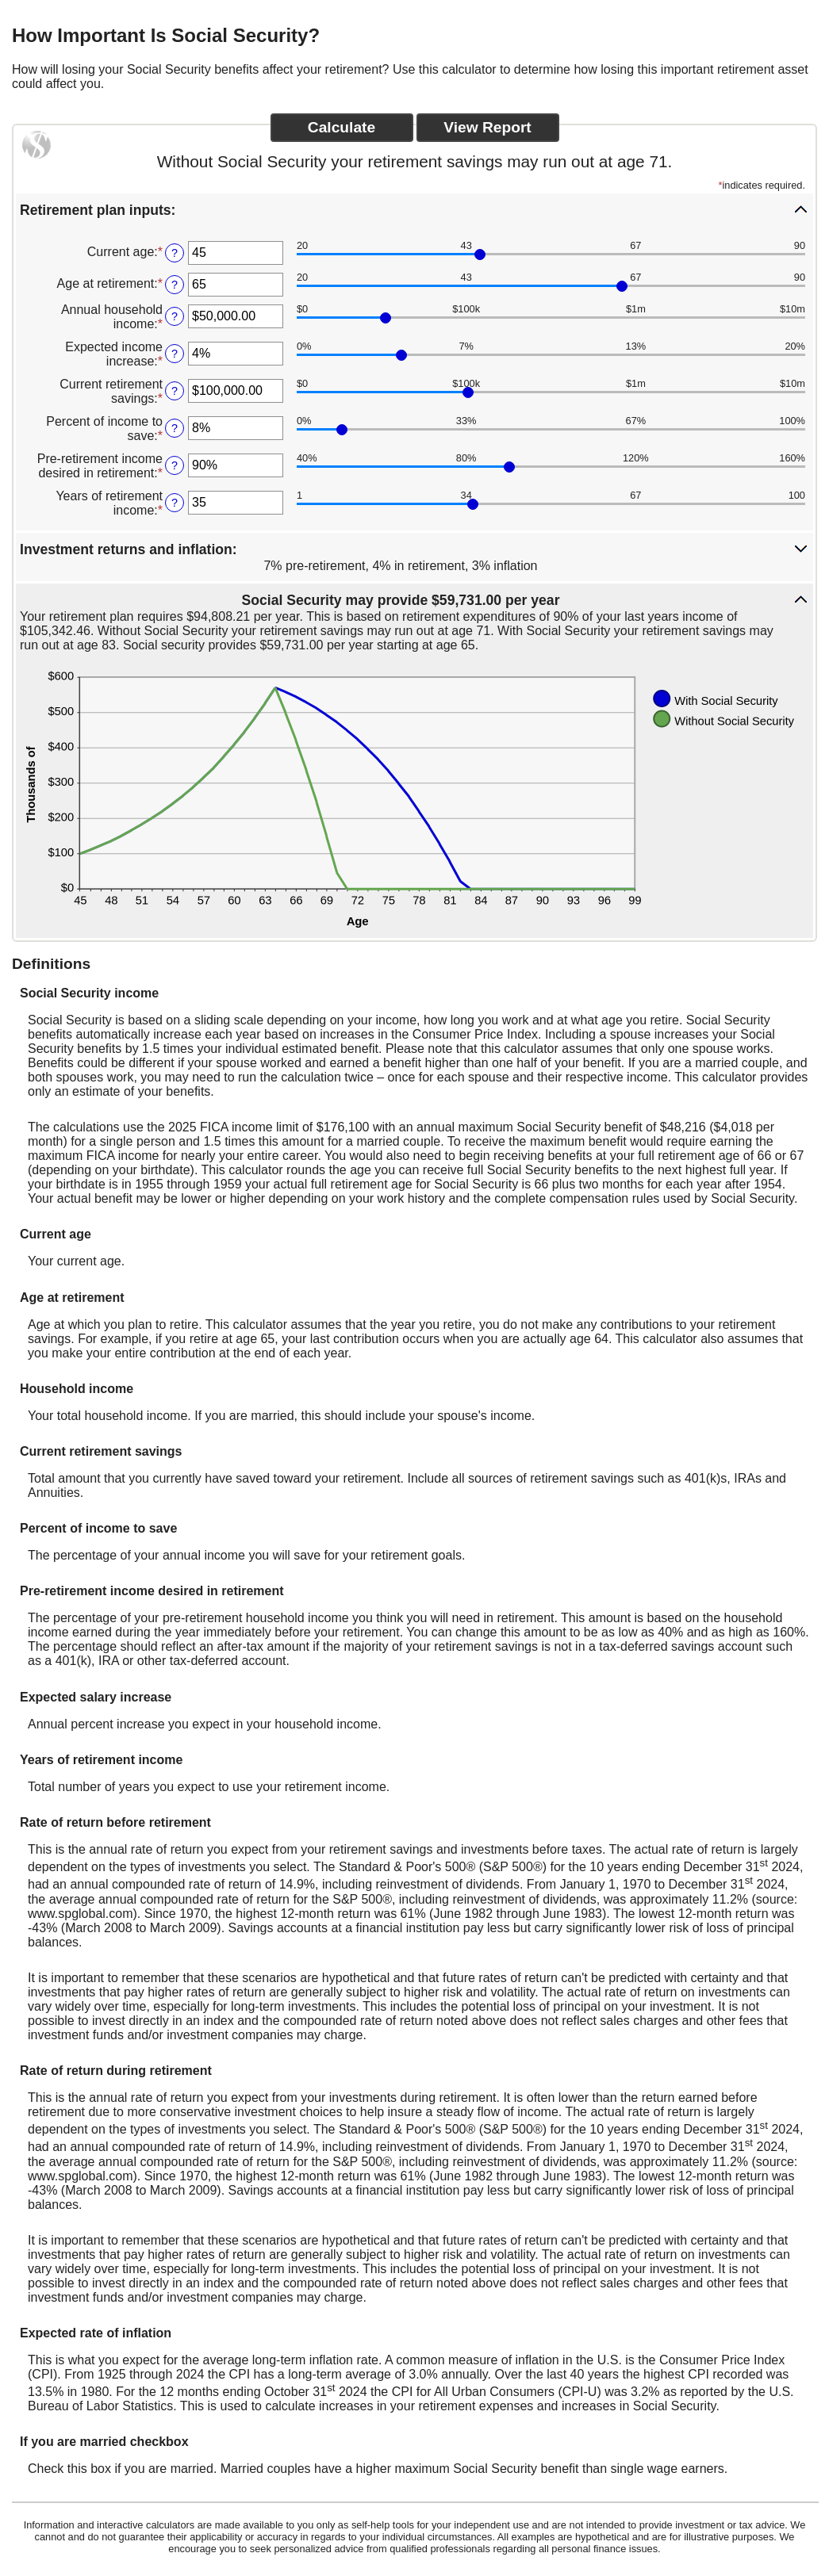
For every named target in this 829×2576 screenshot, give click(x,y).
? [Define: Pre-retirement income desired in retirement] (174, 465)
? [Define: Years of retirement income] (174, 502)
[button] (414, 209)
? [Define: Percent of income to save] (174, 428)
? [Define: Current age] (174, 253)
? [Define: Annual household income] (174, 316)
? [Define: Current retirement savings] (174, 391)
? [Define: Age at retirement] (174, 284)
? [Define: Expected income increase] (174, 353)
